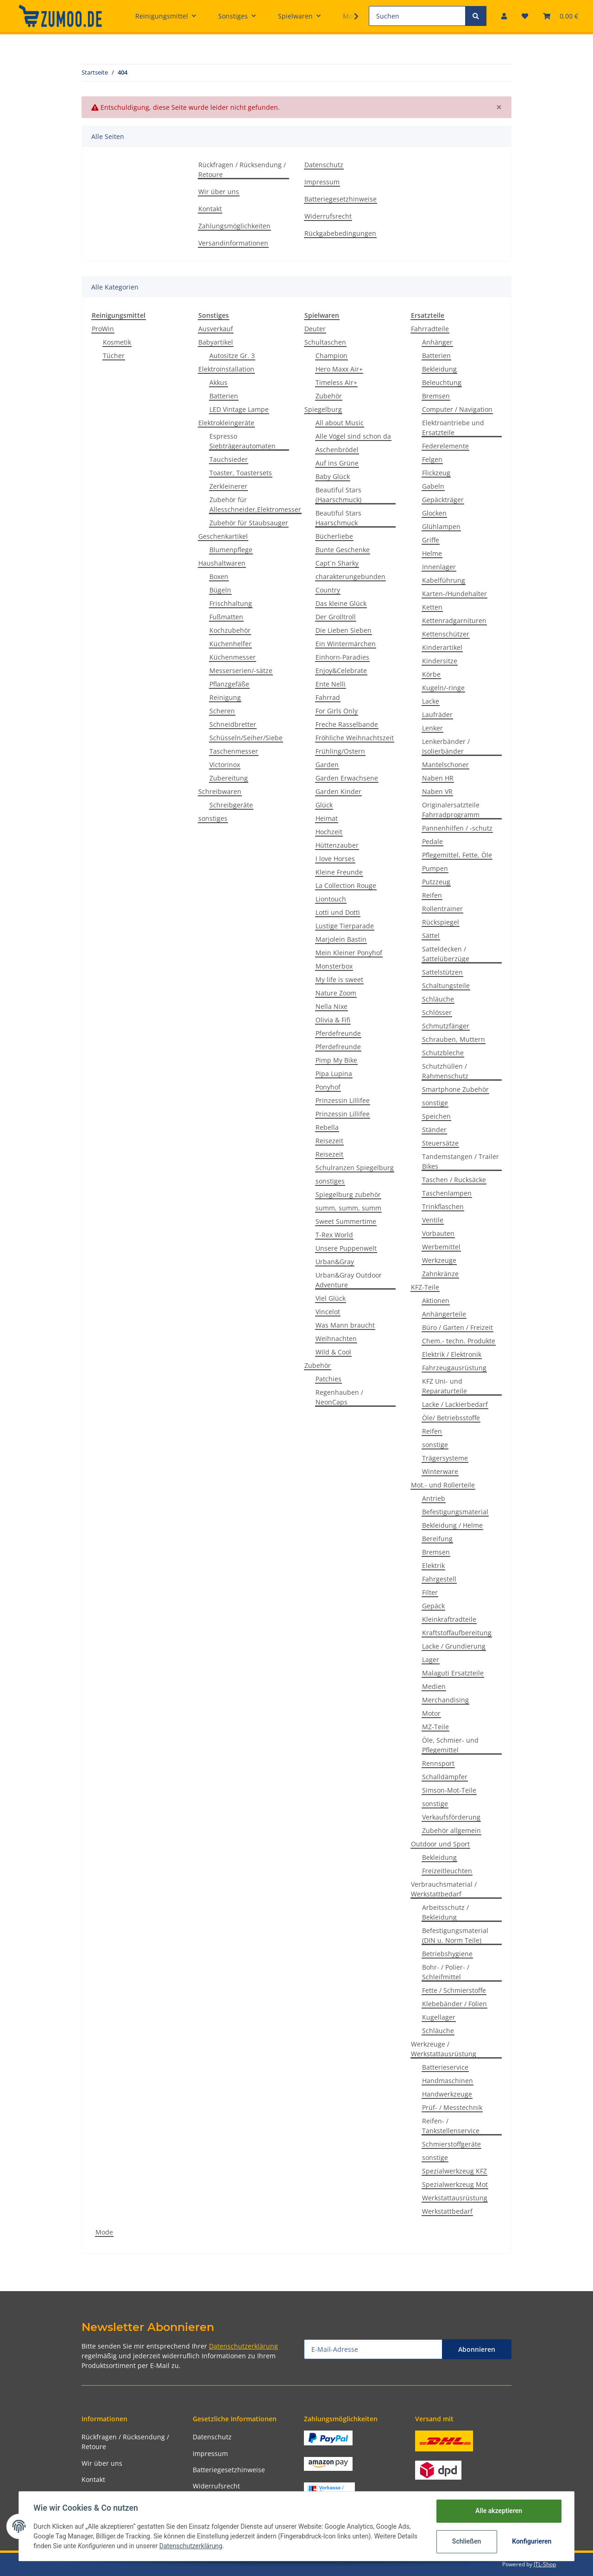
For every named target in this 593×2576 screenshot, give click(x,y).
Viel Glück (330, 1298)
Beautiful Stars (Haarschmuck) (338, 494)
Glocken (434, 513)
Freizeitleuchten (447, 1870)
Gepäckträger (443, 499)
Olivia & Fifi (332, 1019)
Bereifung (437, 1538)
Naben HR (438, 778)
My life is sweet (339, 979)
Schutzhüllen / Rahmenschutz (445, 1071)
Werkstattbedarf (447, 2211)
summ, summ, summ (348, 1207)
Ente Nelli (330, 684)
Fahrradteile (430, 328)
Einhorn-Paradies (342, 657)
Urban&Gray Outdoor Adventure (348, 1280)
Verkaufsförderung (451, 1817)
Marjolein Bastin (340, 939)
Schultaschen (325, 342)
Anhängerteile (444, 1314)
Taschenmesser (233, 751)
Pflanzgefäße (229, 684)
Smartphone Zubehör (455, 1089)
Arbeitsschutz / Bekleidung (445, 1912)
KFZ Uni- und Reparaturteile (444, 1386)
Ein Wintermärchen (345, 643)
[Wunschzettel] (525, 16)
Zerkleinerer (228, 486)
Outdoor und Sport (440, 1843)
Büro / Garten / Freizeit (457, 1327)
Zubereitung (228, 778)
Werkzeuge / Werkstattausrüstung (443, 2049)
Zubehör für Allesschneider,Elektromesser (255, 504)
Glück (324, 804)
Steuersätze (440, 1143)
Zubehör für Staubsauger (248, 522)
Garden (327, 764)
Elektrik (433, 1565)
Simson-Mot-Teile (449, 1790)
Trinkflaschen (443, 1206)
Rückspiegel (440, 922)
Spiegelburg (323, 409)
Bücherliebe (334, 536)
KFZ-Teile (425, 1287)
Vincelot (327, 1311)
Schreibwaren (219, 791)
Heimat (326, 818)
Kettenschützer (445, 634)
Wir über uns (218, 191)
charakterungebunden (350, 576)
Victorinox (224, 764)
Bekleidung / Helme (452, 1525)
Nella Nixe (331, 1006)
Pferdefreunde (338, 1033)
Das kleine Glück (340, 603)
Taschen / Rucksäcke (454, 1179)
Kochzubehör (230, 630)
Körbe (431, 674)
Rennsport (438, 1763)
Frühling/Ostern (340, 751)
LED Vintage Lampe (239, 409)
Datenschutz (323, 164)
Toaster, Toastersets (240, 472)
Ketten (432, 607)
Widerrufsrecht (328, 216)
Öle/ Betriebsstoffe (451, 1417)
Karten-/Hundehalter (454, 593)
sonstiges (212, 818)
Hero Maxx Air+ (339, 369)
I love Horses (335, 858)
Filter (430, 1592)
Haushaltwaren (222, 563)
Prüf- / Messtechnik (452, 2107)
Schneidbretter (232, 724)
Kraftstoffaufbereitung (457, 1632)
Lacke (430, 701)
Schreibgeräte (231, 804)
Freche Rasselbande (346, 724)
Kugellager (438, 2017)
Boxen (218, 576)
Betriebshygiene (447, 1953)
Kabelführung (443, 580)
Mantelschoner (445, 764)
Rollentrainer (442, 908)
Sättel (431, 935)
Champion (331, 355)
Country (327, 590)
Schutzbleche (443, 1052)
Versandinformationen (233, 243)
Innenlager (439, 566)
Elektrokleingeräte (226, 422)
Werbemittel (441, 1246)
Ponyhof (328, 1087)
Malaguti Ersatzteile (453, 1673)
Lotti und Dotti (337, 912)
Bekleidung (439, 369)
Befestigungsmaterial (455, 1511)
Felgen (432, 459)
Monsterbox (334, 966)
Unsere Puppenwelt (346, 1248)
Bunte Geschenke (342, 549)
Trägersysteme (445, 1458)
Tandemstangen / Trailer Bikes (460, 1161)
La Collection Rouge (345, 885)
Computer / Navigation (457, 409)
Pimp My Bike (336, 1060)
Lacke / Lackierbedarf (455, 1404)
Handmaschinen (447, 2080)
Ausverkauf (215, 328)
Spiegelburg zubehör (348, 1194)
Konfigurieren (531, 2541)
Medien (434, 1686)
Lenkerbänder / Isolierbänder (446, 746)
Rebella (327, 1127)
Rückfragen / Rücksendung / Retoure (242, 169)
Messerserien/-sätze (240, 670)
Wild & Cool (333, 1352)
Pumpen (435, 868)
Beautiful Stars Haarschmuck (338, 518)
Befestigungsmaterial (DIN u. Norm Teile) (455, 1935)
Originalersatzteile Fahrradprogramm (450, 809)
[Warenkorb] (561, 16)
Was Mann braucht (345, 1325)
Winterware (440, 1471)
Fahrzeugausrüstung (454, 1367)
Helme (432, 553)
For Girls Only (336, 710)
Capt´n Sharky (337, 563)
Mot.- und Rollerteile (443, 1484)
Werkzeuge (439, 1260)
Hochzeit (328, 831)
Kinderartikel (442, 647)
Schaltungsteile (446, 985)
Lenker (432, 728)
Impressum (322, 181)
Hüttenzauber (337, 845)
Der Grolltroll (335, 616)
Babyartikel (215, 342)
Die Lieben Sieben (343, 630)
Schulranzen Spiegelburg (354, 1167)
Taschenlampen (447, 1193)
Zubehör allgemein (451, 1830)
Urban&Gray (334, 1261)
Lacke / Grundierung (454, 1646)
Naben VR (437, 791)
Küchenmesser (232, 657)
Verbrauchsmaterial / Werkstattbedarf (444, 1889)
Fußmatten (226, 616)
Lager (430, 1659)
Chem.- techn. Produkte (458, 1340)
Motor (431, 1713)
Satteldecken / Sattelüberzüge (445, 954)
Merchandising (445, 1699)
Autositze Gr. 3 (232, 355)
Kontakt (210, 208)
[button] (504, 16)
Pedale (432, 841)
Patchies (328, 1378)
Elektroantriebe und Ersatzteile (453, 427)
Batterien (223, 395)
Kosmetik (117, 342)
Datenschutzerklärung (243, 2346)
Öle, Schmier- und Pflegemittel (450, 1745)
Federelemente (445, 445)
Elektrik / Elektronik (451, 1354)
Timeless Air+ (336, 382)
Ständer (434, 1129)
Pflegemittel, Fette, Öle (457, 854)
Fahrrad (327, 697)
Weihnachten (336, 1338)
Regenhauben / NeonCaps (339, 1397)
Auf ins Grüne (337, 463)
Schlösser (437, 1012)
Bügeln (220, 590)
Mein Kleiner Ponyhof (348, 952)
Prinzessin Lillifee (342, 1100)
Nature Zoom (335, 993)
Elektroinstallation (226, 369)
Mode (104, 2232)
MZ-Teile (435, 1726)
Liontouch (330, 898)
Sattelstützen (442, 972)
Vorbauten (438, 1233)
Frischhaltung (230, 603)
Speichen (436, 1116)
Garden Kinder (338, 791)
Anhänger (437, 342)
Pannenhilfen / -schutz (457, 828)
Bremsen (436, 395)
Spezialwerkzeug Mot (455, 2184)
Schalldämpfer (444, 1776)
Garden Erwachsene (346, 778)
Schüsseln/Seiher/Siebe (246, 737)
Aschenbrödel (337, 449)
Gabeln (433, 486)
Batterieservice (445, 2067)
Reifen (432, 895)
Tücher (114, 355)
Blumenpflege (230, 549)
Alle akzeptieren (498, 2510)
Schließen (466, 2541)
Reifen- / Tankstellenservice (450, 2125)
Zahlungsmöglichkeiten (234, 225)
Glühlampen (441, 526)
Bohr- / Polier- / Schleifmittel (445, 1972)
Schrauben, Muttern (453, 1039)
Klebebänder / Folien (454, 2003)
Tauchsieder (228, 459)
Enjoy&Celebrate (341, 670)
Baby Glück (332, 476)
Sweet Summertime (345, 1221)
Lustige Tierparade (344, 925)
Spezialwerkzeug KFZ (454, 2171)
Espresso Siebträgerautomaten (242, 441)
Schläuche (438, 999)
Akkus (218, 382)
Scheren (222, 710)
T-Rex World (334, 1234)
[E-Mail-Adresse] (373, 2349)
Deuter (315, 328)
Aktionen (435, 1300)
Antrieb (433, 1498)
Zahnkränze (440, 1273)
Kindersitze (439, 660)
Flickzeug (436, 472)
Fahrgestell (439, 1579)
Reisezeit (329, 1140)
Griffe (430, 539)
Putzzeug (436, 881)
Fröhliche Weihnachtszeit (354, 737)
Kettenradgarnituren (454, 620)
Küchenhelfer (230, 643)
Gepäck (433, 1605)
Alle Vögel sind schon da (353, 436)
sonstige (435, 1102)
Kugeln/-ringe (443, 687)
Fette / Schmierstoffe (454, 1990)
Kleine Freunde (339, 872)
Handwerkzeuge (447, 2094)
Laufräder (437, 714)
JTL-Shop (545, 2564)
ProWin (103, 328)
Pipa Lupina (333, 1073)
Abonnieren (476, 2349)
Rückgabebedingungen (340, 233)
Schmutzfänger (445, 1025)
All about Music (339, 422)
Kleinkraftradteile (449, 1619)
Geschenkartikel (223, 536)
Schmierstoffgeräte (451, 2144)
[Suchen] (417, 16)
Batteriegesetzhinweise (340, 199)
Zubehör (328, 395)
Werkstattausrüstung (454, 2197)
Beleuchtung (441, 382)
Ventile (432, 1220)
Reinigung (225, 697)
